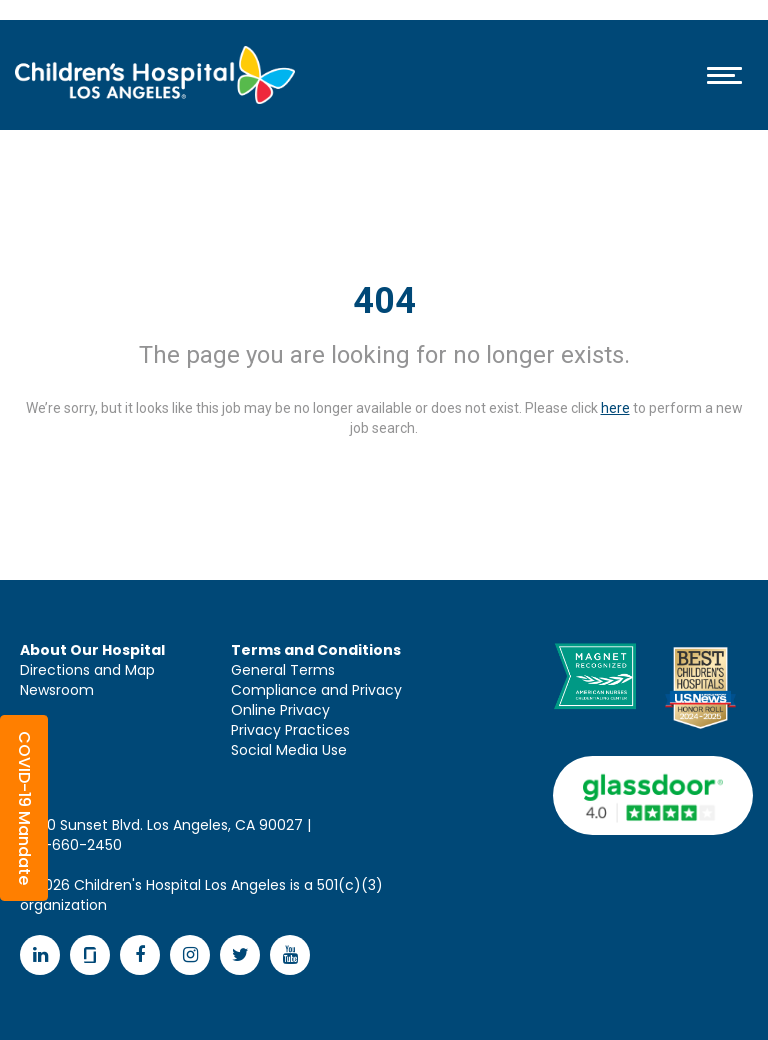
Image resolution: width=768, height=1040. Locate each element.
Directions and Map (87, 670)
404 (384, 301)
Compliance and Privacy (316, 690)
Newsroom (57, 690)
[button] (24, 808)
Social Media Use (289, 750)
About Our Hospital (92, 650)
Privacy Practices (290, 730)
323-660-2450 (71, 845)
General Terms (283, 670)
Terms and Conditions (316, 650)
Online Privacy (280, 710)
